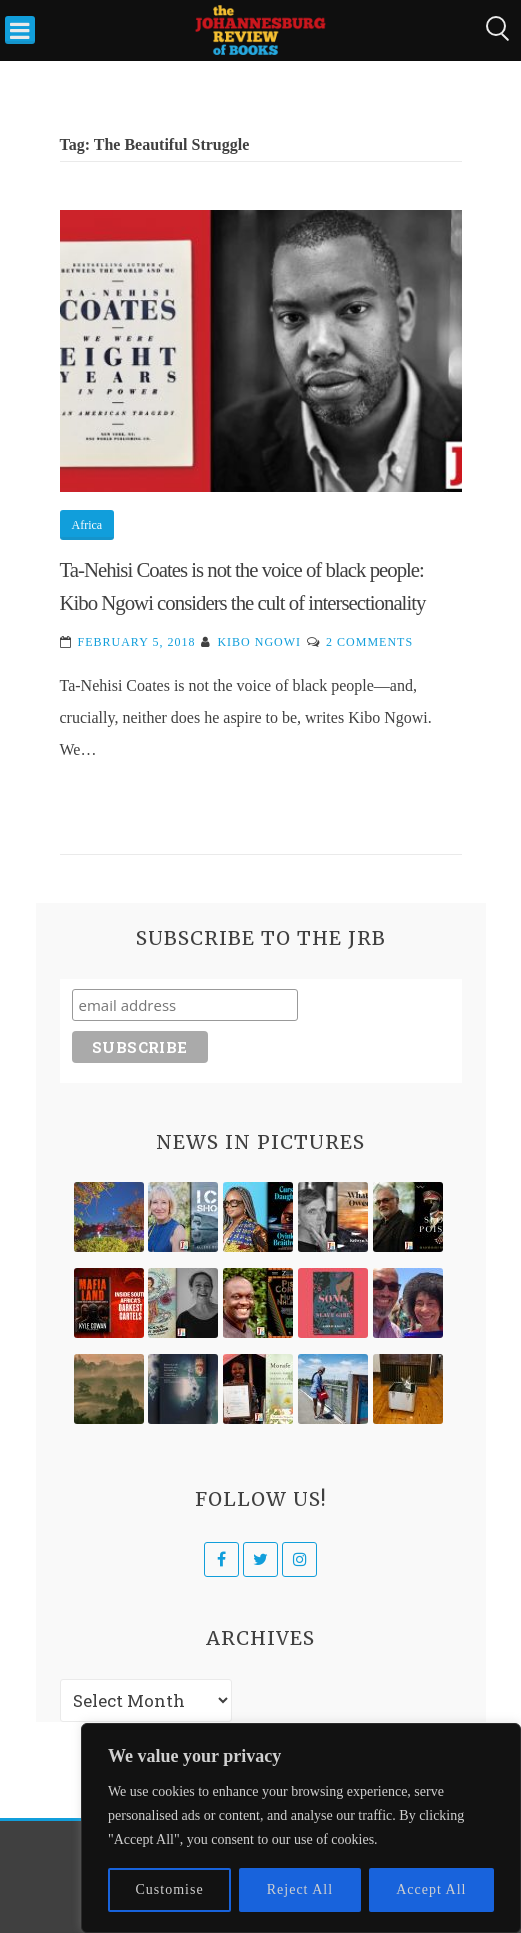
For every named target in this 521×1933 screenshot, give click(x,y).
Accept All (431, 1889)
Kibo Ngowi (259, 642)
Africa (87, 525)
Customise (170, 1889)
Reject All (300, 1889)
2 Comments (369, 642)
